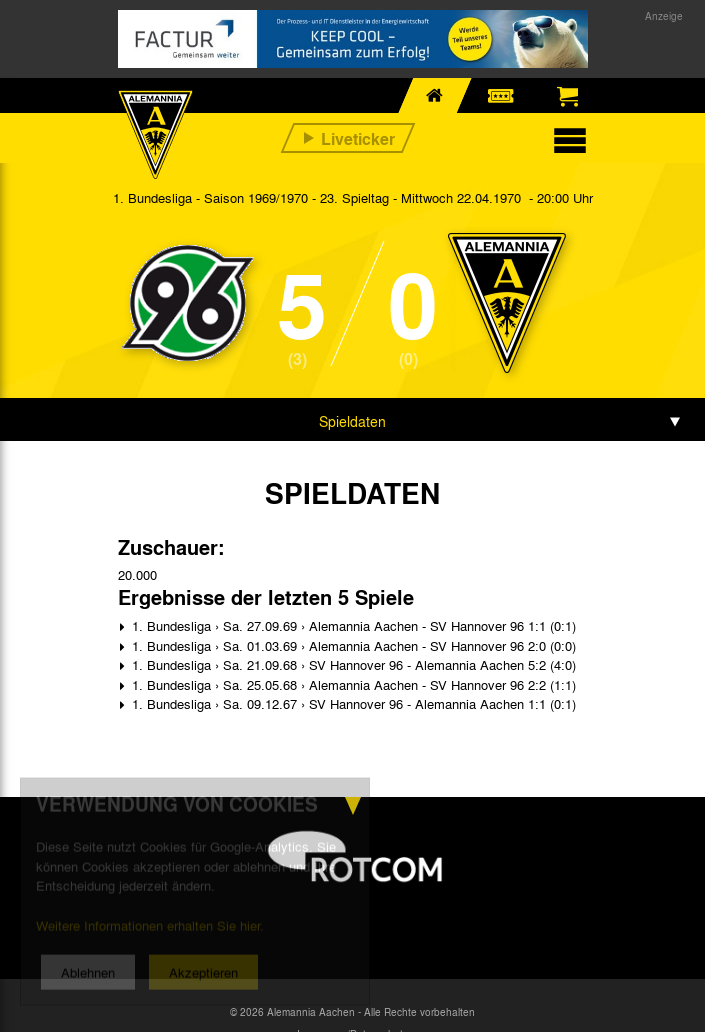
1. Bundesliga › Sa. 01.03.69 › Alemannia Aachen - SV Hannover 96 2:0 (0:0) (352, 645)
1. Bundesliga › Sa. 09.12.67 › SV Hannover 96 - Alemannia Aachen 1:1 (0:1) (352, 703)
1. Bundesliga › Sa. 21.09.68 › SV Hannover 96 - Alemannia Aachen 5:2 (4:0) (352, 664)
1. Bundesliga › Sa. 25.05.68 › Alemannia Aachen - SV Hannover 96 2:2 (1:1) (352, 684)
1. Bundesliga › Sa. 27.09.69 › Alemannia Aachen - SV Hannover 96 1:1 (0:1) (352, 625)
